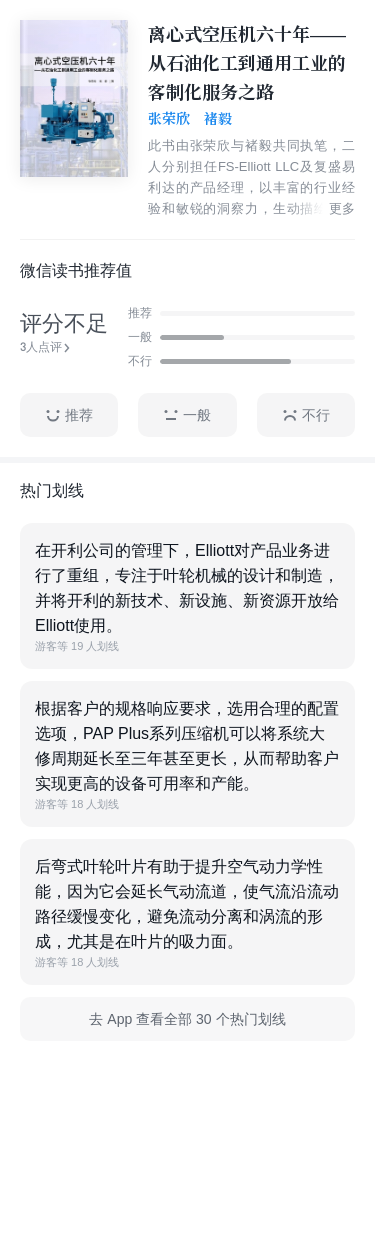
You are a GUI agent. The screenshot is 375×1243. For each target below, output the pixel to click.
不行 (306, 415)
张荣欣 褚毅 (190, 119)
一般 (187, 415)
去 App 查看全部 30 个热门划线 (187, 1019)
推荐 (69, 415)
